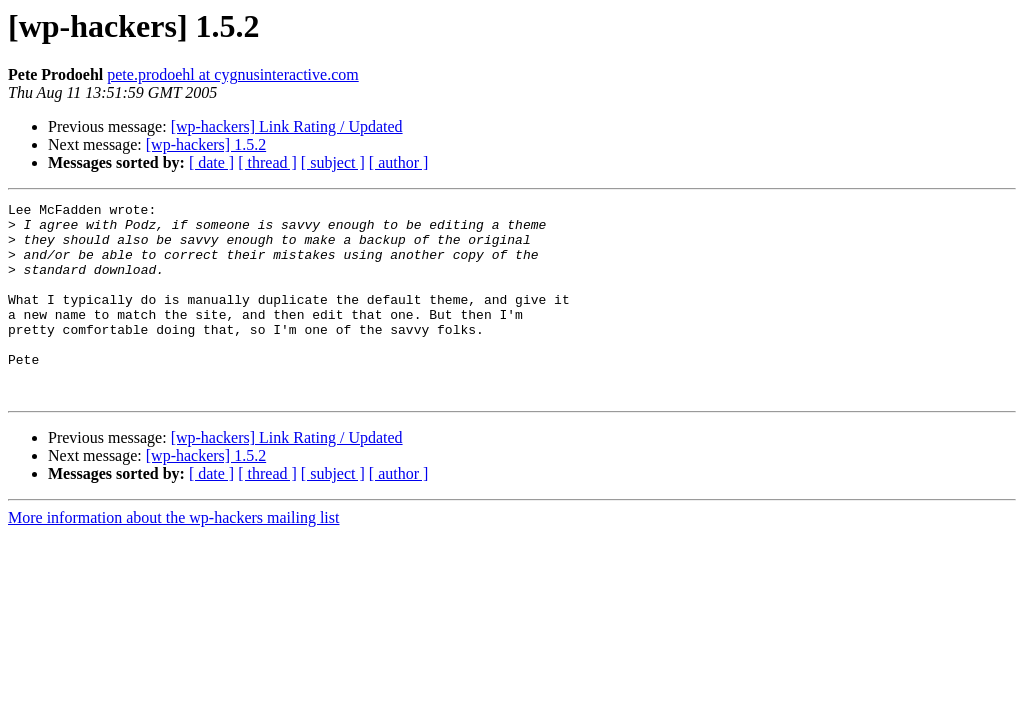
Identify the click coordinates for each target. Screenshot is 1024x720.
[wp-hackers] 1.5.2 (206, 144)
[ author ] (399, 162)
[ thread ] (267, 162)
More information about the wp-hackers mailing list (173, 556)
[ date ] (211, 162)
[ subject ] (333, 162)
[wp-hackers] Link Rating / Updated (287, 126)
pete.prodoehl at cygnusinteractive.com (232, 74)
